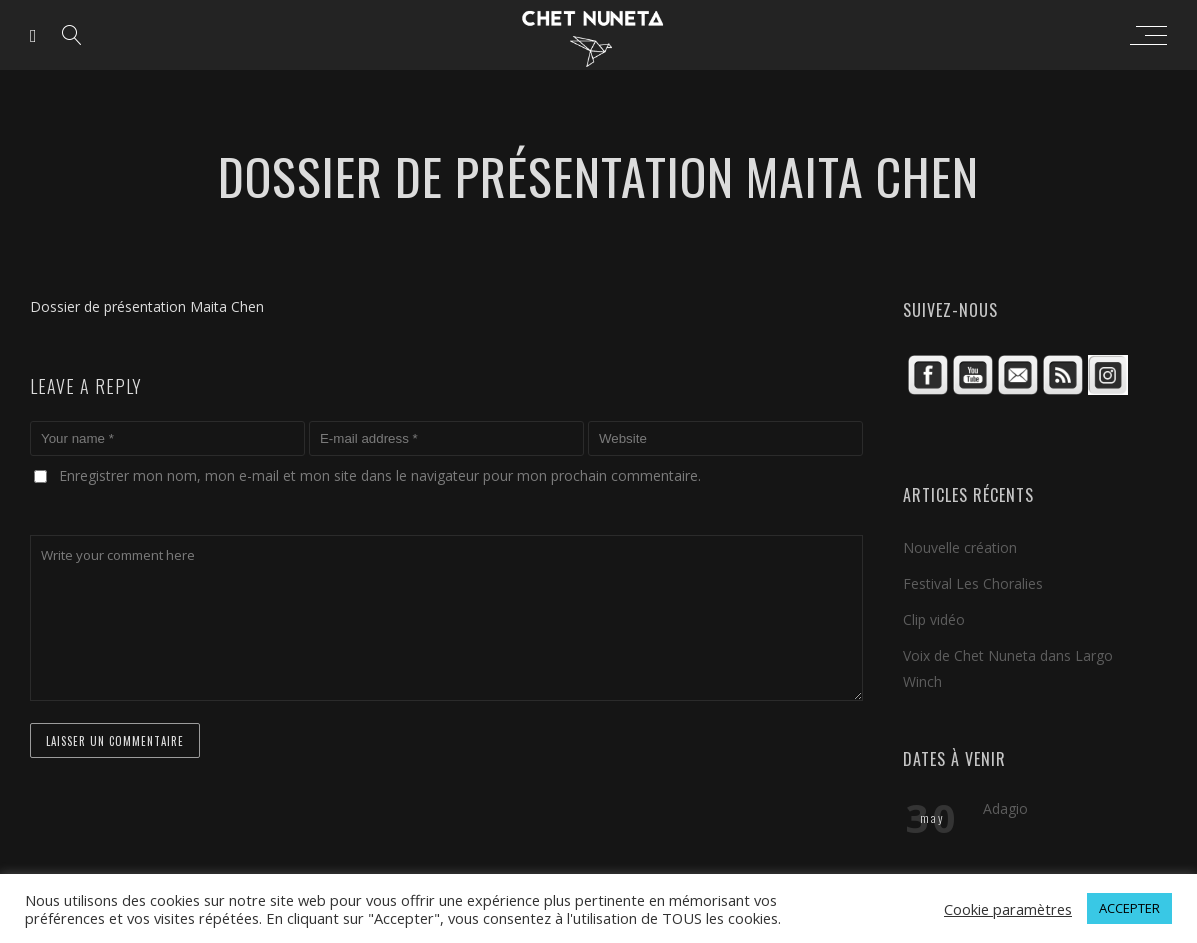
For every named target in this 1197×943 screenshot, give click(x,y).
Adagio (1005, 808)
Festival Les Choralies (973, 583)
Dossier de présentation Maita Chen (147, 306)
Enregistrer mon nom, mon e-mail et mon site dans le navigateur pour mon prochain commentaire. (380, 475)
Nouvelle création (960, 547)
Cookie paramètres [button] (1008, 909)
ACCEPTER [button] (1129, 908)
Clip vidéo (934, 619)
